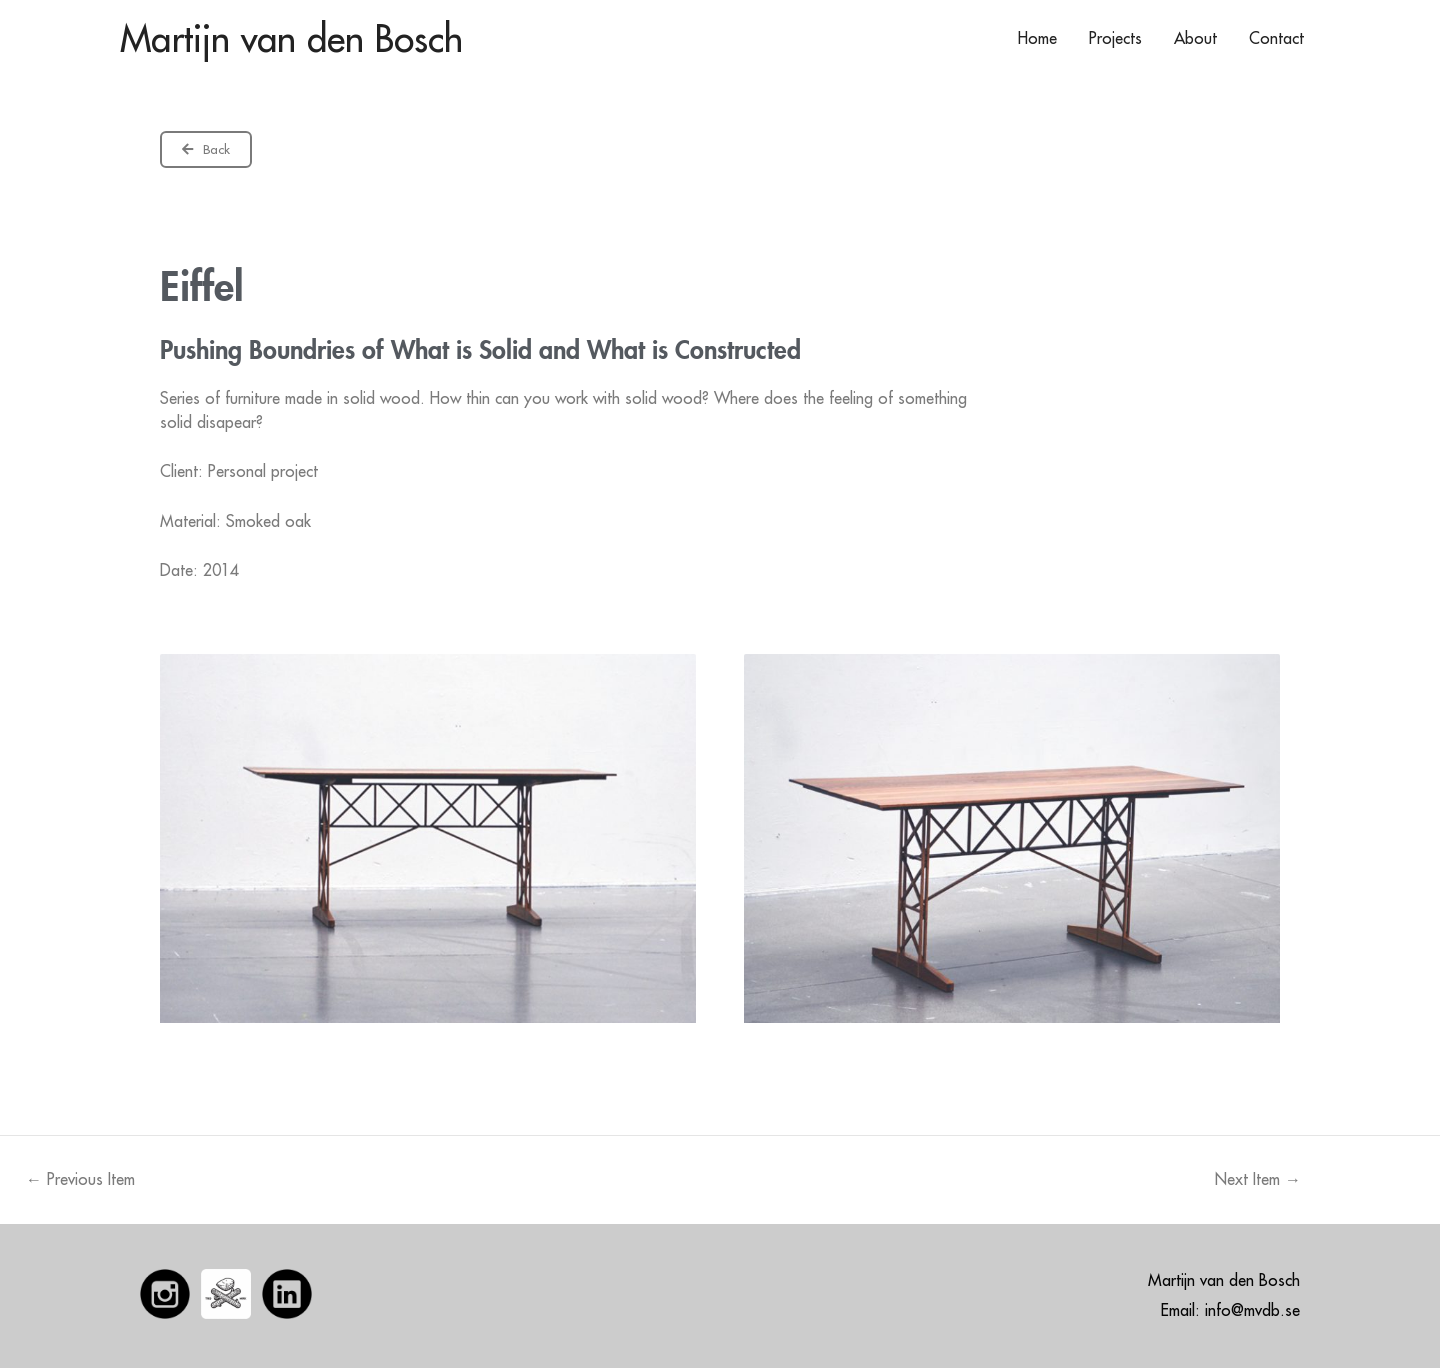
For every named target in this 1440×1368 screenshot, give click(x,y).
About (1195, 38)
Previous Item (80, 1179)
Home (1037, 38)
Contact (1276, 38)
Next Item (1258, 1179)
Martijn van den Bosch (291, 38)
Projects (1115, 38)
